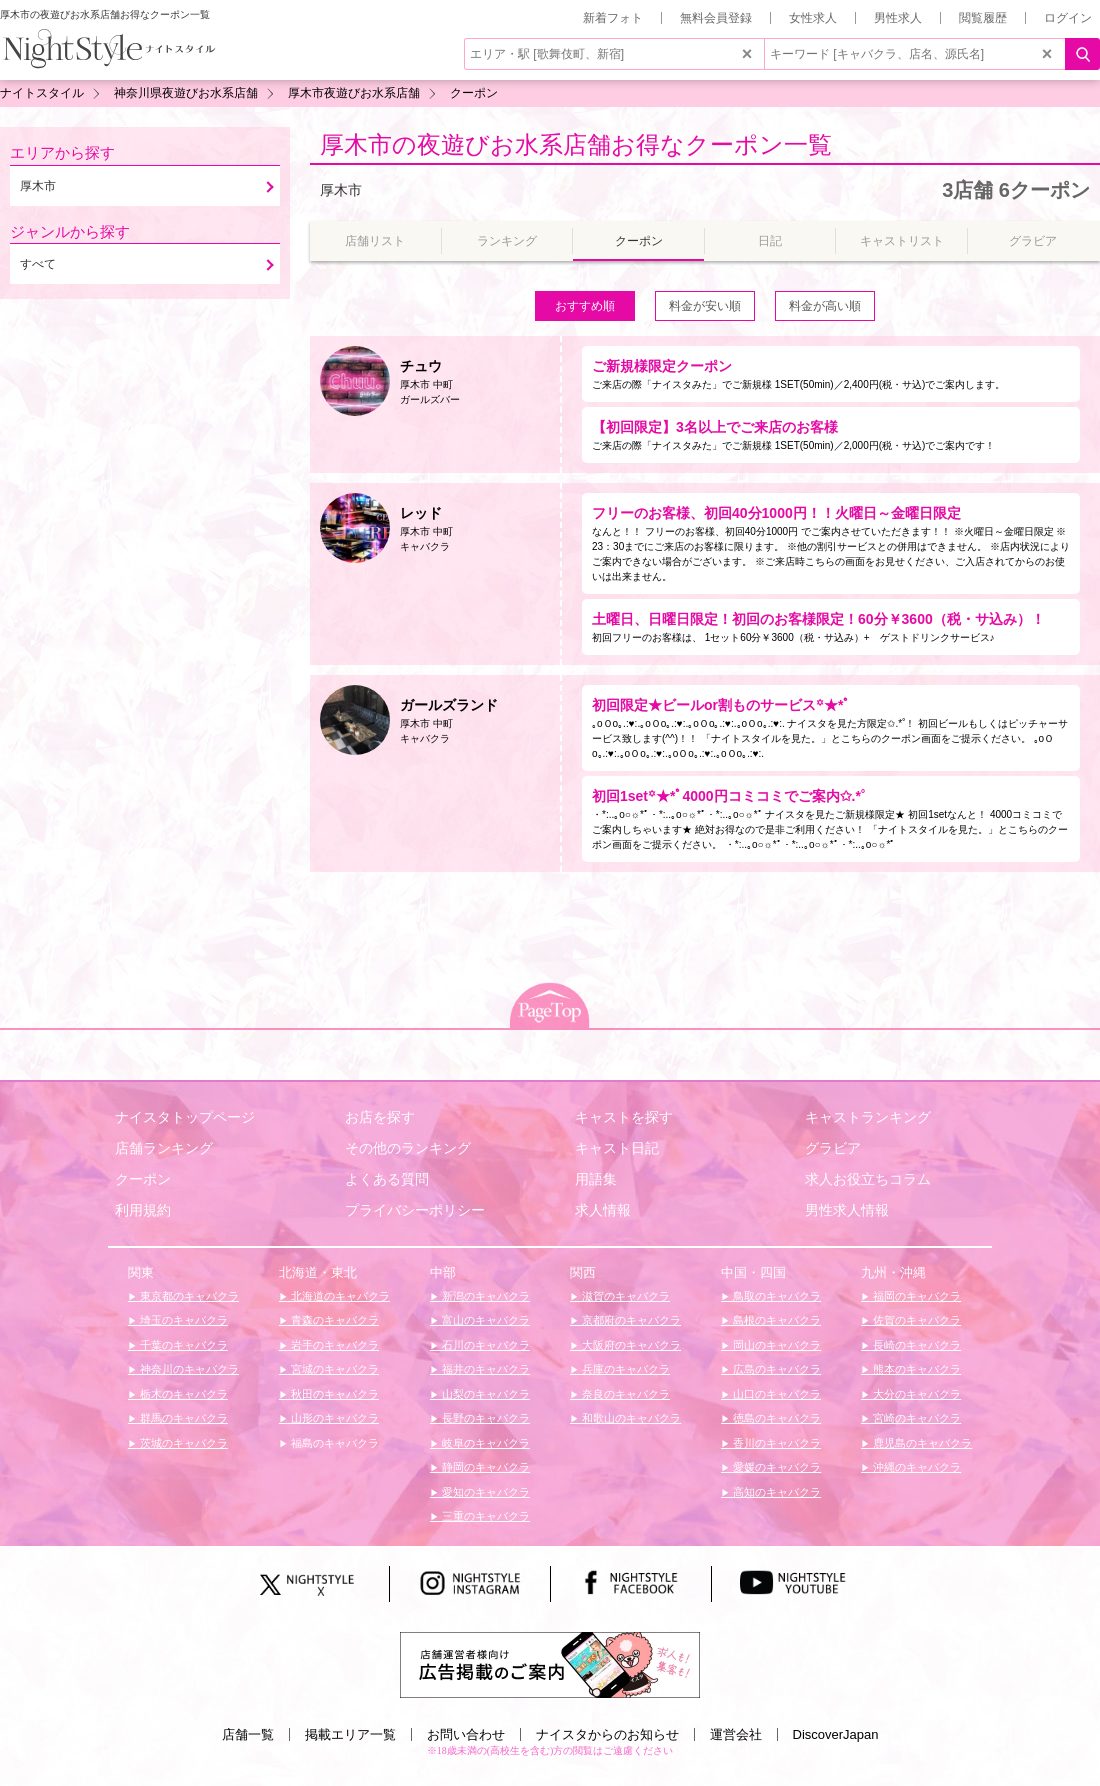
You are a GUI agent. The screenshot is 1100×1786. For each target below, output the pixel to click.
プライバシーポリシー (415, 1210)
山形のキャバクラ (333, 1418)
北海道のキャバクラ (339, 1296)
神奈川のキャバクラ (188, 1369)
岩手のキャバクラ (333, 1345)
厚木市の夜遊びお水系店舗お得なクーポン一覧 (576, 144)
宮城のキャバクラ (333, 1369)
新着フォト (613, 18)
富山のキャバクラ (484, 1320)
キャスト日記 (617, 1148)
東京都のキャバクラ (188, 1296)
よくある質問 (387, 1179)
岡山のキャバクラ (775, 1345)
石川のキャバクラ (484, 1345)
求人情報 (603, 1210)
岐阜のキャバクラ (484, 1443)
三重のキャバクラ (484, 1516)
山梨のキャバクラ (484, 1394)
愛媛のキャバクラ (775, 1467)
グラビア (833, 1148)
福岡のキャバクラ (915, 1296)
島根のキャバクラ (775, 1320)
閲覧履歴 (983, 18)
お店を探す (380, 1117)
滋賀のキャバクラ (624, 1296)
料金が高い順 (825, 306)
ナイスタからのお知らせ (607, 1734)
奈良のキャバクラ (624, 1394)
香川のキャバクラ (775, 1443)
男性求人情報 (847, 1210)
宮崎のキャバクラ (915, 1418)
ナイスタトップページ (185, 1117)
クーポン (143, 1179)
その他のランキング (408, 1148)
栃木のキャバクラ (182, 1394)
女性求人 (813, 18)
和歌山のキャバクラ (630, 1418)
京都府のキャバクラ (630, 1320)
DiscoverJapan (836, 1734)
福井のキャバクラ (484, 1369)
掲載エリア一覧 (350, 1734)
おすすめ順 (585, 306)
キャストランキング (868, 1117)
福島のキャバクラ (333, 1443)
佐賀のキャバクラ (915, 1320)
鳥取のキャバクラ (775, 1296)
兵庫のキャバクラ (624, 1369)
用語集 (596, 1179)
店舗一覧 (248, 1734)
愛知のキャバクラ (484, 1492)
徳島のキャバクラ (775, 1418)
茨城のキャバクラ (182, 1443)
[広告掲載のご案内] (550, 1664)
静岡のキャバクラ (484, 1467)
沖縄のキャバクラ (915, 1467)
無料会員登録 (716, 18)
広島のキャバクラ (775, 1369)
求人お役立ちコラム (868, 1179)
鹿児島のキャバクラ (921, 1443)
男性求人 (898, 18)
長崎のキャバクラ (915, 1345)
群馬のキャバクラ (182, 1418)
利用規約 (143, 1210)
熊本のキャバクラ (915, 1369)
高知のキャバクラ (775, 1492)
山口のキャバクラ (775, 1394)
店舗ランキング (164, 1148)
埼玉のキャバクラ (182, 1320)
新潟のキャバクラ (484, 1296)
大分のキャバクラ (915, 1394)
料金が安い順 (705, 306)
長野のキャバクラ (484, 1418)
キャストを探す (624, 1117)
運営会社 (736, 1734)
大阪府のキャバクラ (630, 1345)
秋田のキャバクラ (333, 1394)
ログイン (1068, 18)
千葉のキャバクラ (182, 1345)
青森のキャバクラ (333, 1320)
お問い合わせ (466, 1734)
